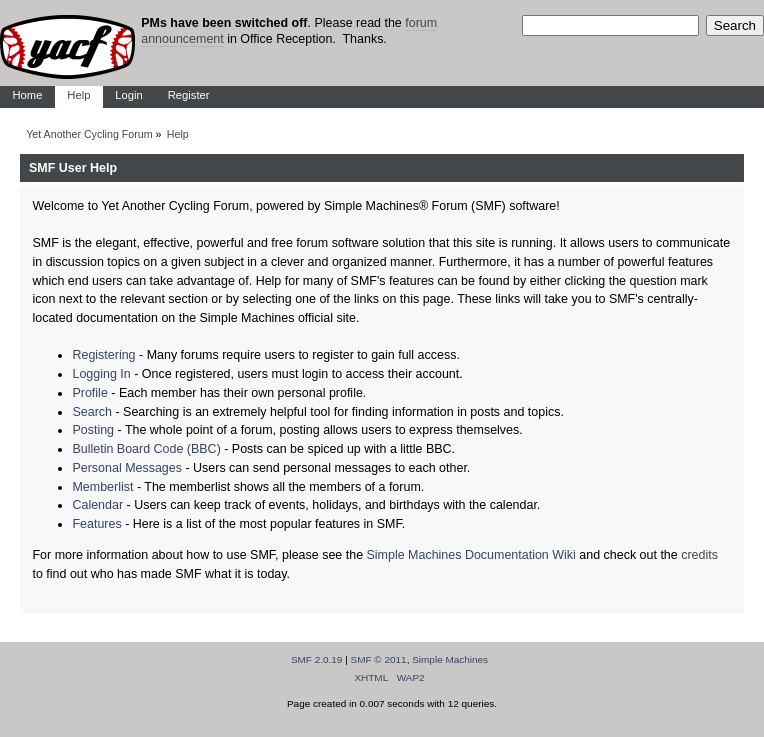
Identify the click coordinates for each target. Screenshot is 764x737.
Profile (89, 393)
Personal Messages (127, 468)
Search (92, 412)
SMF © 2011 (379, 659)
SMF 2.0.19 (317, 659)
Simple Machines (450, 659)
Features (96, 524)
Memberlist (102, 487)
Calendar (97, 505)
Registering (103, 355)
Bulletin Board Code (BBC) (146, 449)
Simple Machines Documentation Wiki (471, 555)
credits (699, 555)
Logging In (101, 374)
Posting (93, 430)
